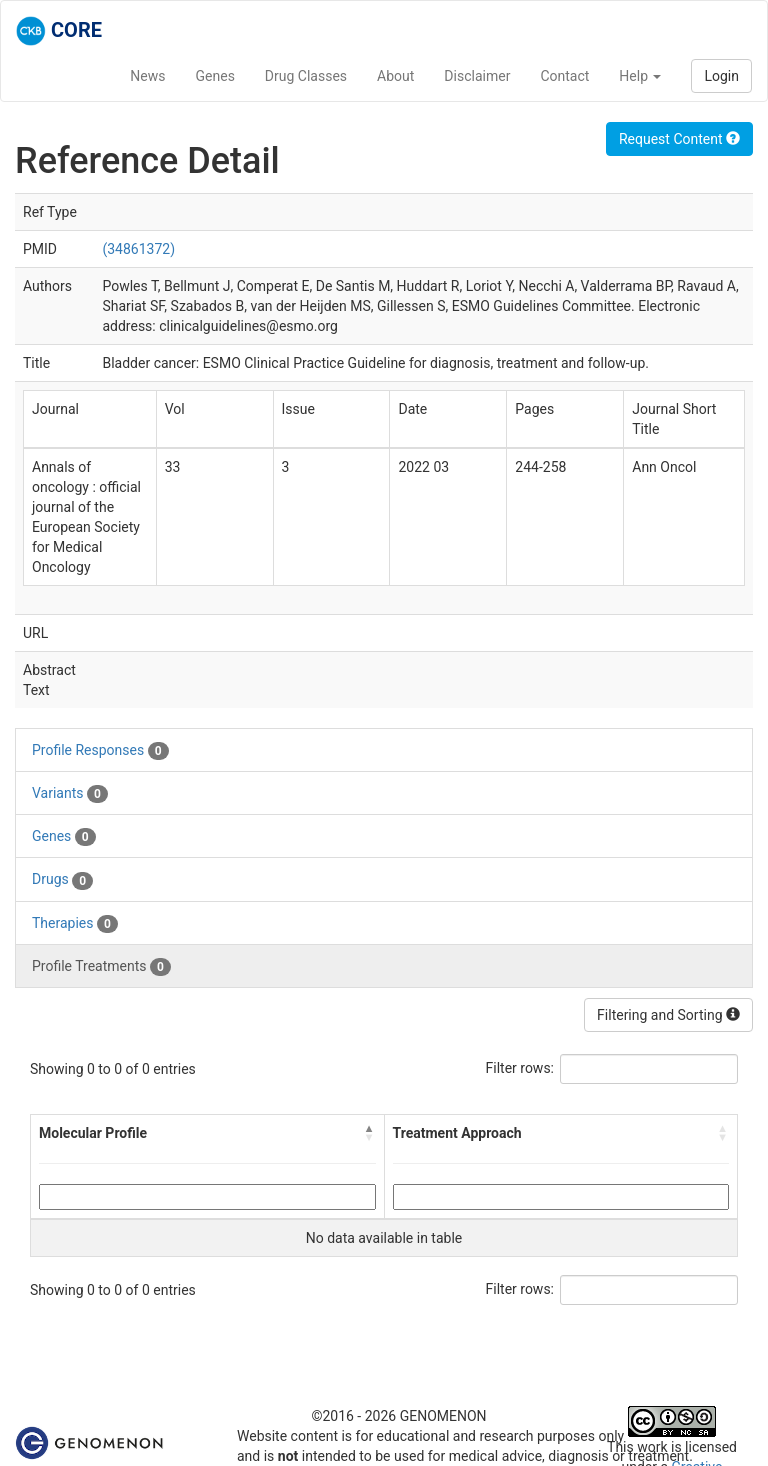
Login (721, 76)
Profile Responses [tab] (100, 751)
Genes (215, 76)
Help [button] (640, 76)
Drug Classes (306, 76)
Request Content (679, 139)
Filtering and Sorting (668, 1015)
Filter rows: (520, 1068)
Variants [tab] (70, 794)
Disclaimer (477, 76)
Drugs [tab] (62, 880)
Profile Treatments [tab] (101, 967)
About (395, 76)
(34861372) (138, 249)
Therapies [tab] (75, 924)
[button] (370, 1133)
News (147, 76)
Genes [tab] (64, 837)
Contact (564, 76)
